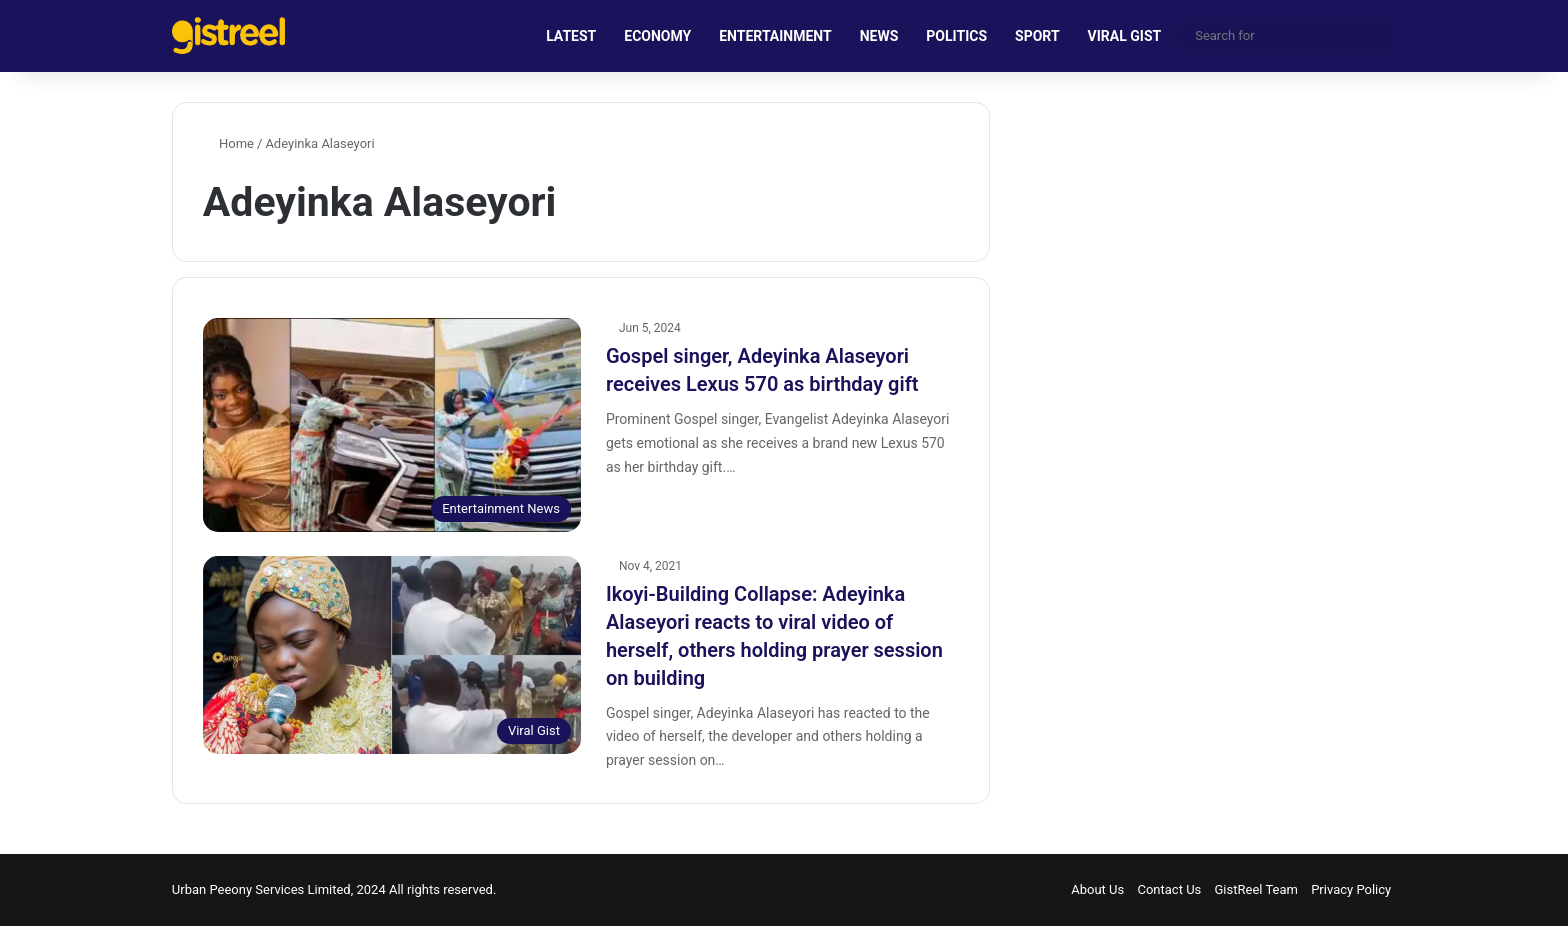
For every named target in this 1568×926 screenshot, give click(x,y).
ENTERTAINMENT (775, 36)
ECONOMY (657, 36)
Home (228, 143)
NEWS (879, 36)
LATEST (571, 36)
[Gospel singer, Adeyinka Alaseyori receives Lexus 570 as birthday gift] (392, 424)
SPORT (1037, 36)
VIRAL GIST (1125, 36)
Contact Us (1169, 889)
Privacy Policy (1351, 889)
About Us (1097, 889)
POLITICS (956, 36)
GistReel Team (1256, 889)
